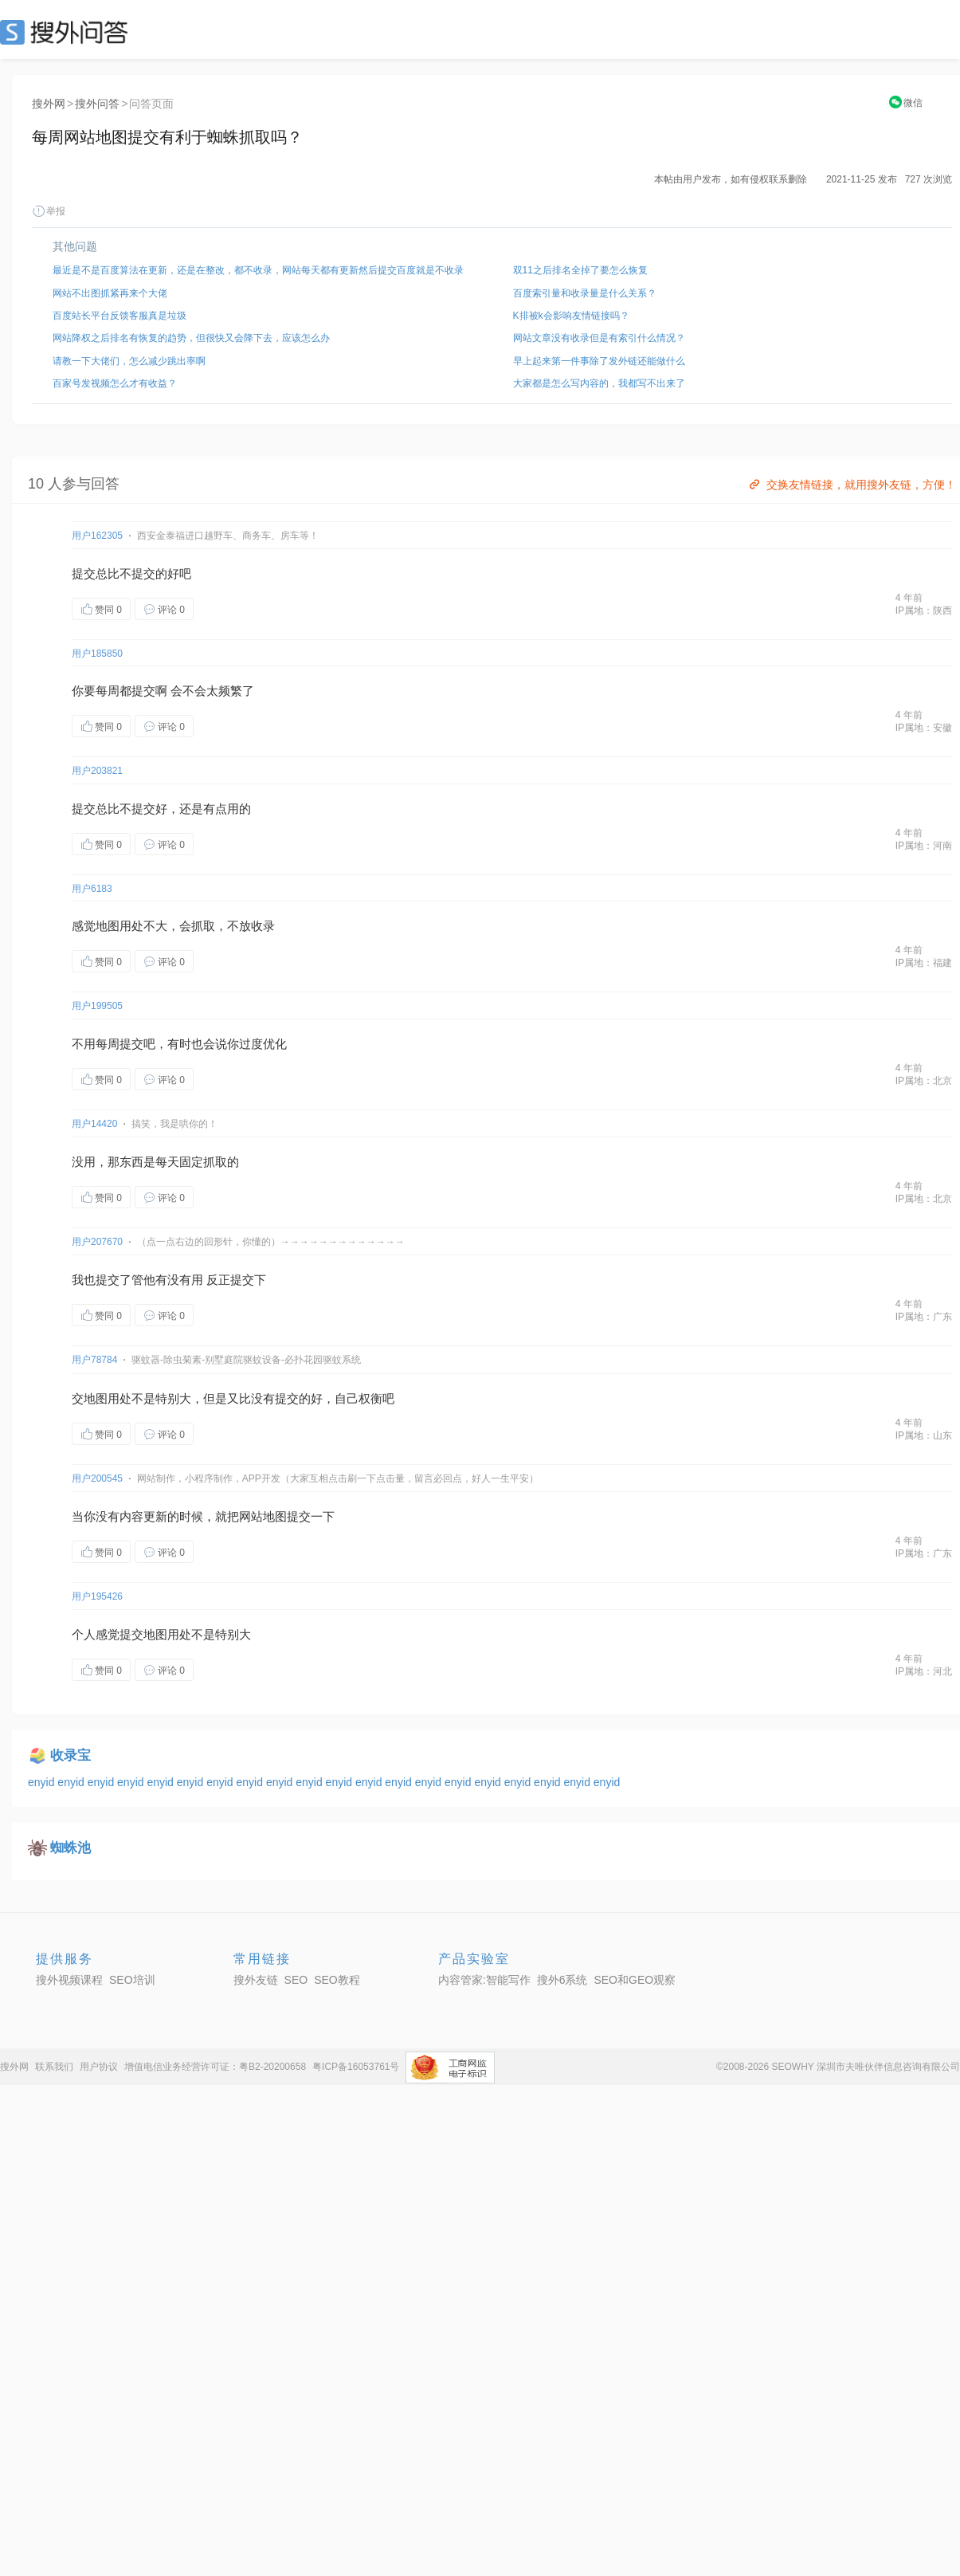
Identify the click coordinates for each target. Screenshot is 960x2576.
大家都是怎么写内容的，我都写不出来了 (599, 383)
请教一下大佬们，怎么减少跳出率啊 (129, 361)
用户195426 (97, 1596)
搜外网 (48, 103)
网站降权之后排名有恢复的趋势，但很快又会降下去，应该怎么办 (191, 338)
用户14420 (94, 1123)
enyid (42, 1782)
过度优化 (263, 1043)
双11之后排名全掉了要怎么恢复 (580, 270)
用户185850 (97, 653)
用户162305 (97, 535)
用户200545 (97, 1478)
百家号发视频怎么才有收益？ (115, 383)
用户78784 (94, 1359)
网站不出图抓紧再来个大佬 (110, 293)
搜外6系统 (562, 1979)
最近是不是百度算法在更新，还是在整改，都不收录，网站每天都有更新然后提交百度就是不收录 (258, 270)
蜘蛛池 (70, 1847)
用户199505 (97, 1005)
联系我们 (54, 2066)
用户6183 (92, 888)
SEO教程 (337, 1979)
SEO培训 (132, 1979)
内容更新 (143, 1516)
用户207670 (97, 1241)
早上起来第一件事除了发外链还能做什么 (599, 361)
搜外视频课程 (69, 1979)
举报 (48, 211)
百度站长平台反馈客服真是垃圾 (119, 315)
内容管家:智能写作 (484, 1979)
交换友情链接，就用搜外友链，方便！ (851, 484)
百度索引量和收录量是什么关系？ (584, 293)
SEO (67, 32)
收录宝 (70, 1755)
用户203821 (97, 770)
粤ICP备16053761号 (355, 2066)
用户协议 (99, 2066)
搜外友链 (255, 1979)
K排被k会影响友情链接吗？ (571, 315)
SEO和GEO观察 (635, 1979)
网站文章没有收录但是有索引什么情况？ (599, 338)
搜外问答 (97, 103)
